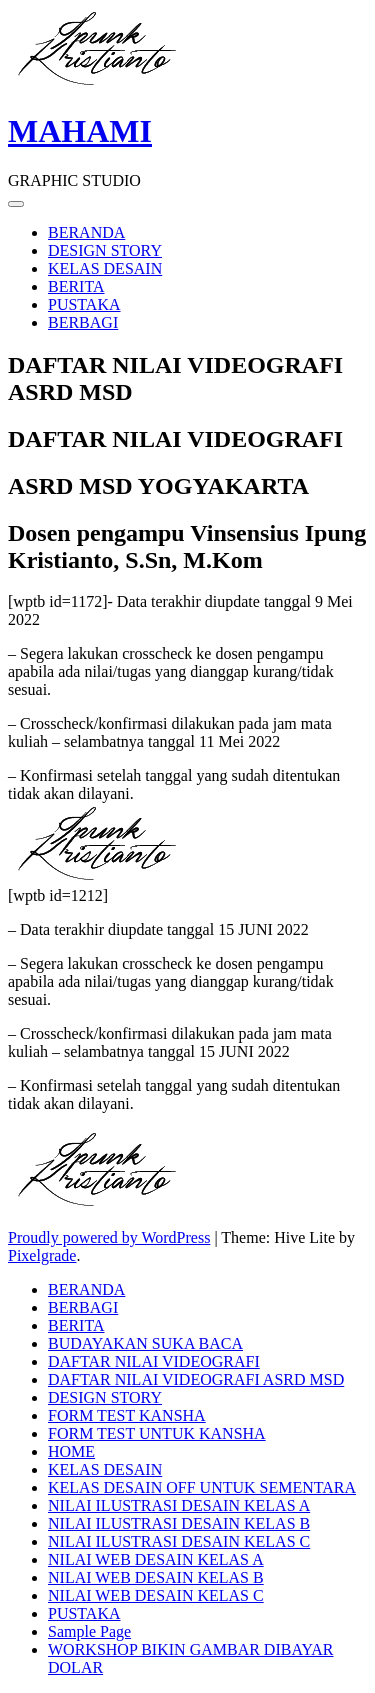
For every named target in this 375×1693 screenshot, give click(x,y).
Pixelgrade (42, 1255)
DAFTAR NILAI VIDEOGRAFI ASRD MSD (196, 1379)
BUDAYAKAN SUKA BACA (145, 1343)
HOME (71, 1451)
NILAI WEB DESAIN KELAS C (156, 1595)
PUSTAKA (84, 304)
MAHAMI (80, 131)
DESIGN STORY (105, 250)
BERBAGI (83, 322)
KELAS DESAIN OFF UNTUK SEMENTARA (202, 1487)
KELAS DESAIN (105, 268)
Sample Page (89, 1631)
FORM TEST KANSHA (127, 1415)
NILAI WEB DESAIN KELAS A (156, 1559)
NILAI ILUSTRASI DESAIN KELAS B (179, 1523)
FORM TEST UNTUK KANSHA (157, 1433)
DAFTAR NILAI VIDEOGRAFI (154, 1361)
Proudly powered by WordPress (109, 1237)
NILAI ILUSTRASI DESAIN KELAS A (179, 1505)
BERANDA (86, 232)
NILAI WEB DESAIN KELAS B (156, 1577)
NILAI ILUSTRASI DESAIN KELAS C (179, 1541)
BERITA (76, 286)
